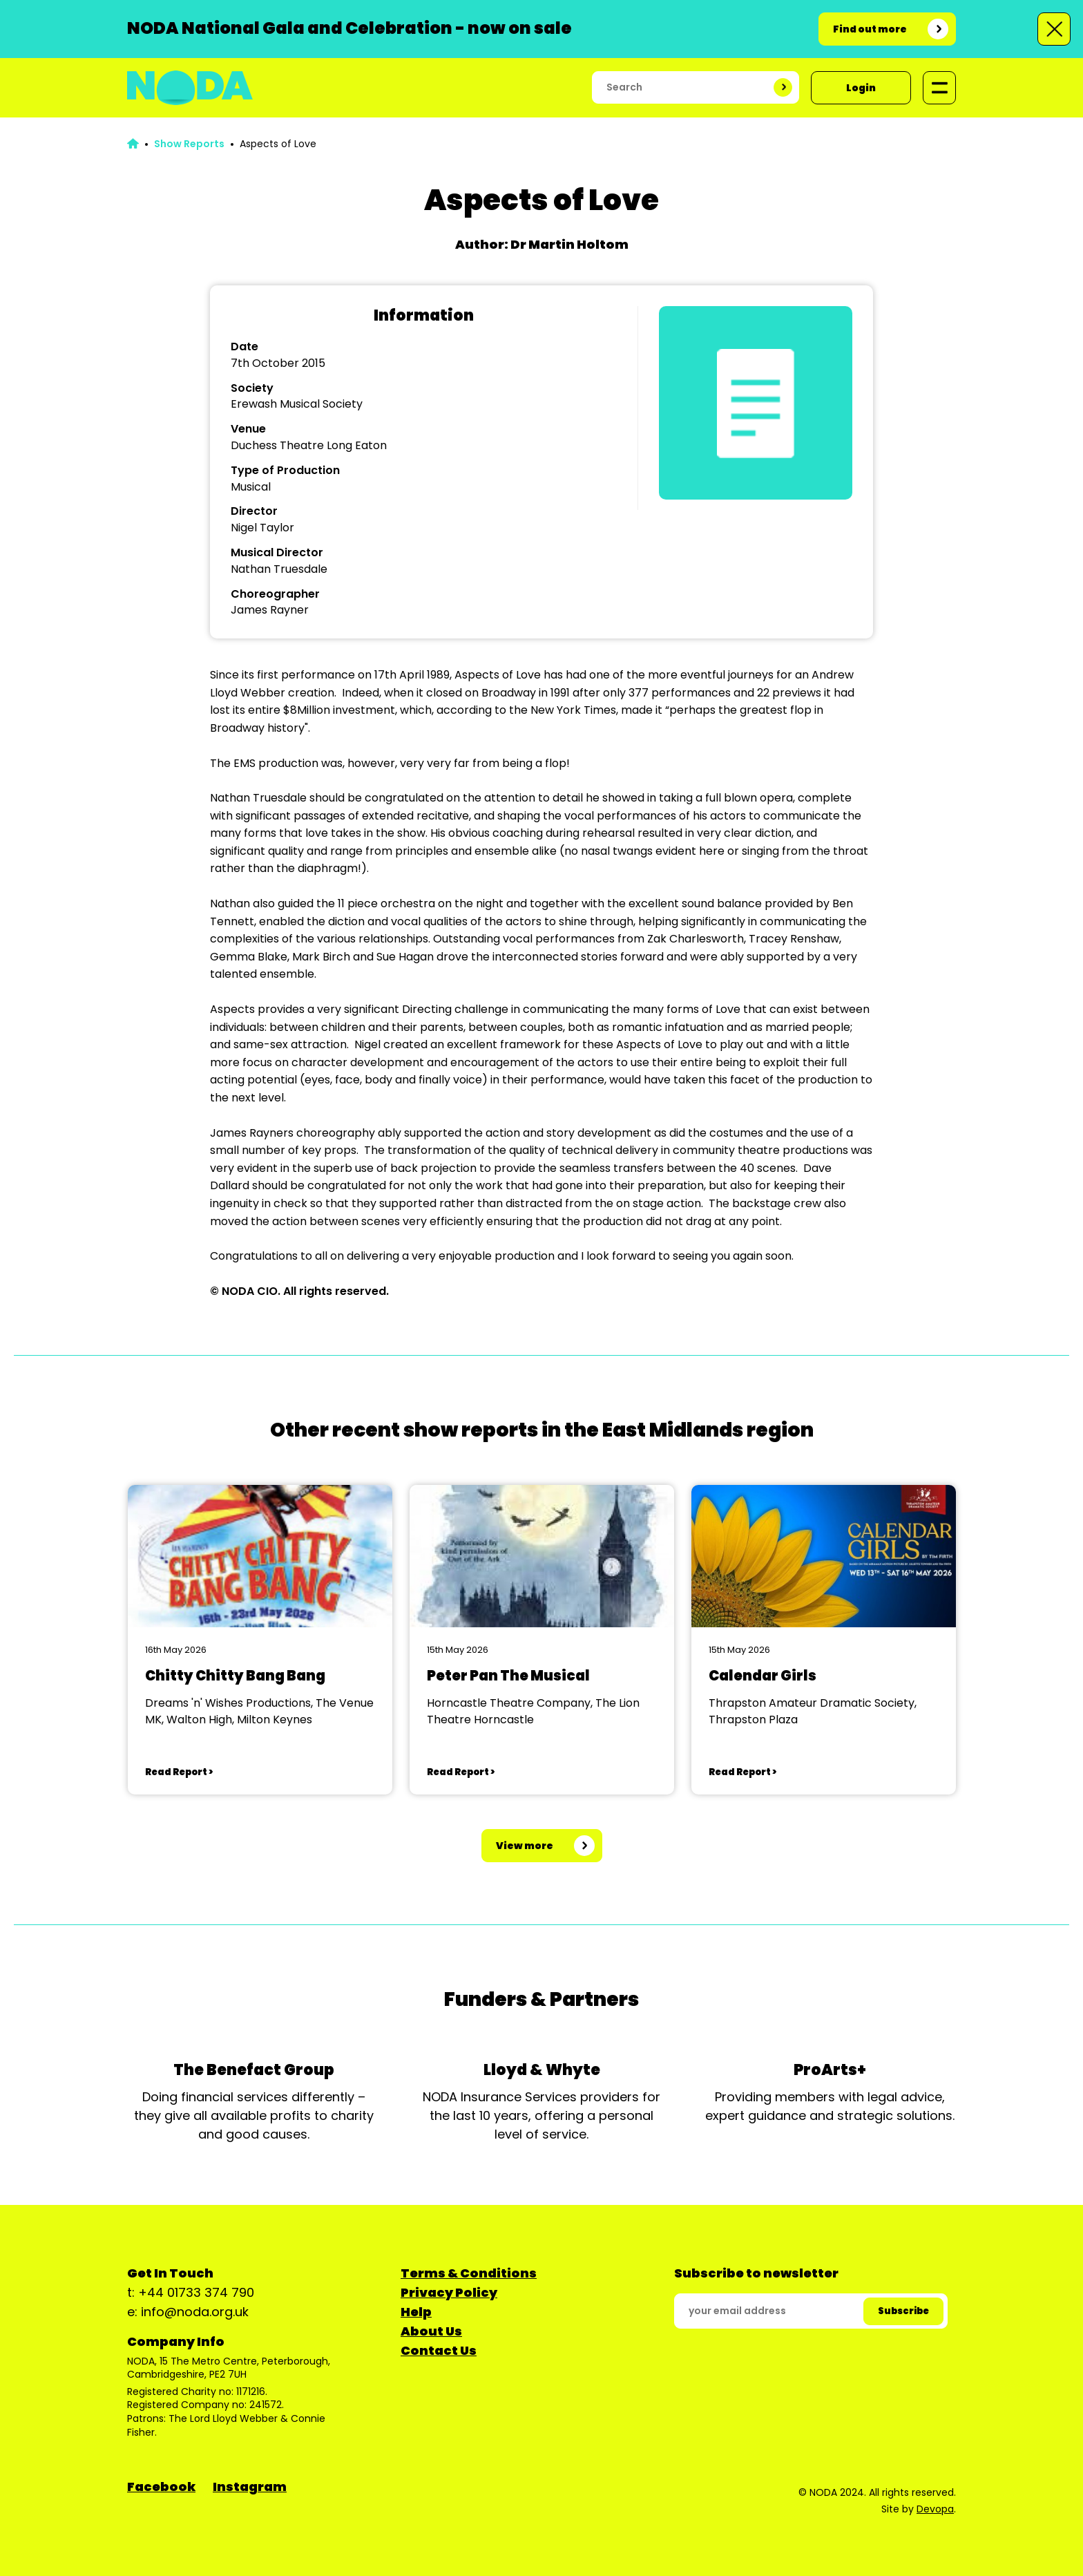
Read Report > (179, 1772)
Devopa (935, 2509)
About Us (431, 2331)
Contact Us (439, 2350)
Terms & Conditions (469, 2273)
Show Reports (189, 144)
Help (416, 2311)
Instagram (250, 2486)
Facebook (161, 2486)
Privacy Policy (449, 2292)
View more (524, 1846)
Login (861, 88)
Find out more (870, 29)
